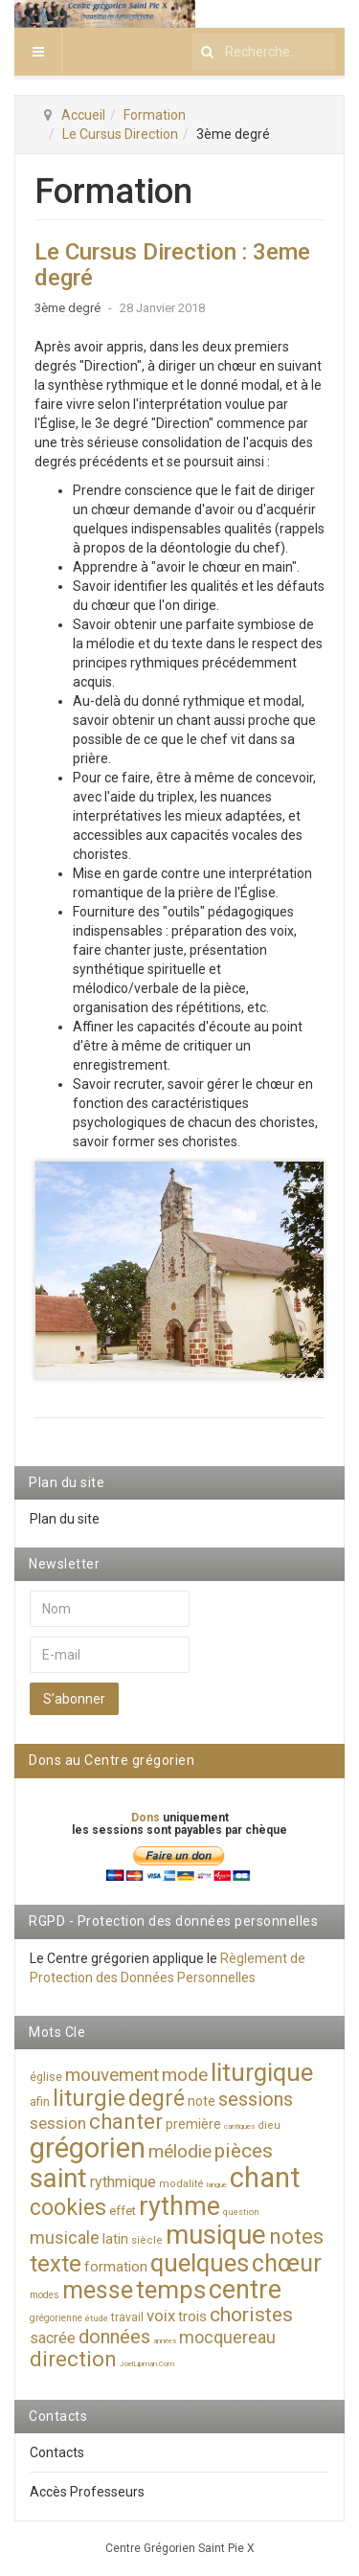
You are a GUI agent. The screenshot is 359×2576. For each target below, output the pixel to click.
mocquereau (227, 2337)
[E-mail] (110, 1655)
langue (217, 2185)
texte (55, 2263)
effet (122, 2210)
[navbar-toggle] (38, 52)
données (114, 2336)
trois (192, 2316)
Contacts (57, 2452)
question (241, 2212)
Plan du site (65, 1518)
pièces (243, 2150)
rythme (179, 2206)
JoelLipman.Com (147, 2364)
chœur (287, 2263)
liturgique (262, 2072)
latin (115, 2239)
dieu (269, 2125)
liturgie (89, 2098)
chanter (126, 2122)
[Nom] (110, 1609)
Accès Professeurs (87, 2491)
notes (296, 2236)
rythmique (123, 2182)
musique (216, 2234)
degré (156, 2099)
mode (185, 2075)
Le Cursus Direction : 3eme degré (172, 264)
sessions (255, 2099)
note (201, 2101)
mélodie (180, 2151)
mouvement (112, 2075)
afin (40, 2101)
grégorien (88, 2148)
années (164, 2341)
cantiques (239, 2126)
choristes (251, 2314)
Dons (147, 1817)
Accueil (83, 115)
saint (58, 2178)
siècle (147, 2240)
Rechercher (191, 28)
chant (265, 2177)
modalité (181, 2184)
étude (96, 2318)
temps (171, 2289)
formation (115, 2266)
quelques (199, 2262)
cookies (68, 2208)
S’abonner (74, 1698)
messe (97, 2290)
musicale (65, 2237)
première (193, 2124)
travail (127, 2317)
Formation (154, 115)
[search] (263, 52)
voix (160, 2315)
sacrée (53, 2338)
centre (245, 2289)
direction (73, 2359)
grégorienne (56, 2318)
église (46, 2077)
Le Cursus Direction (120, 134)
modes (44, 2295)
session (58, 2123)
